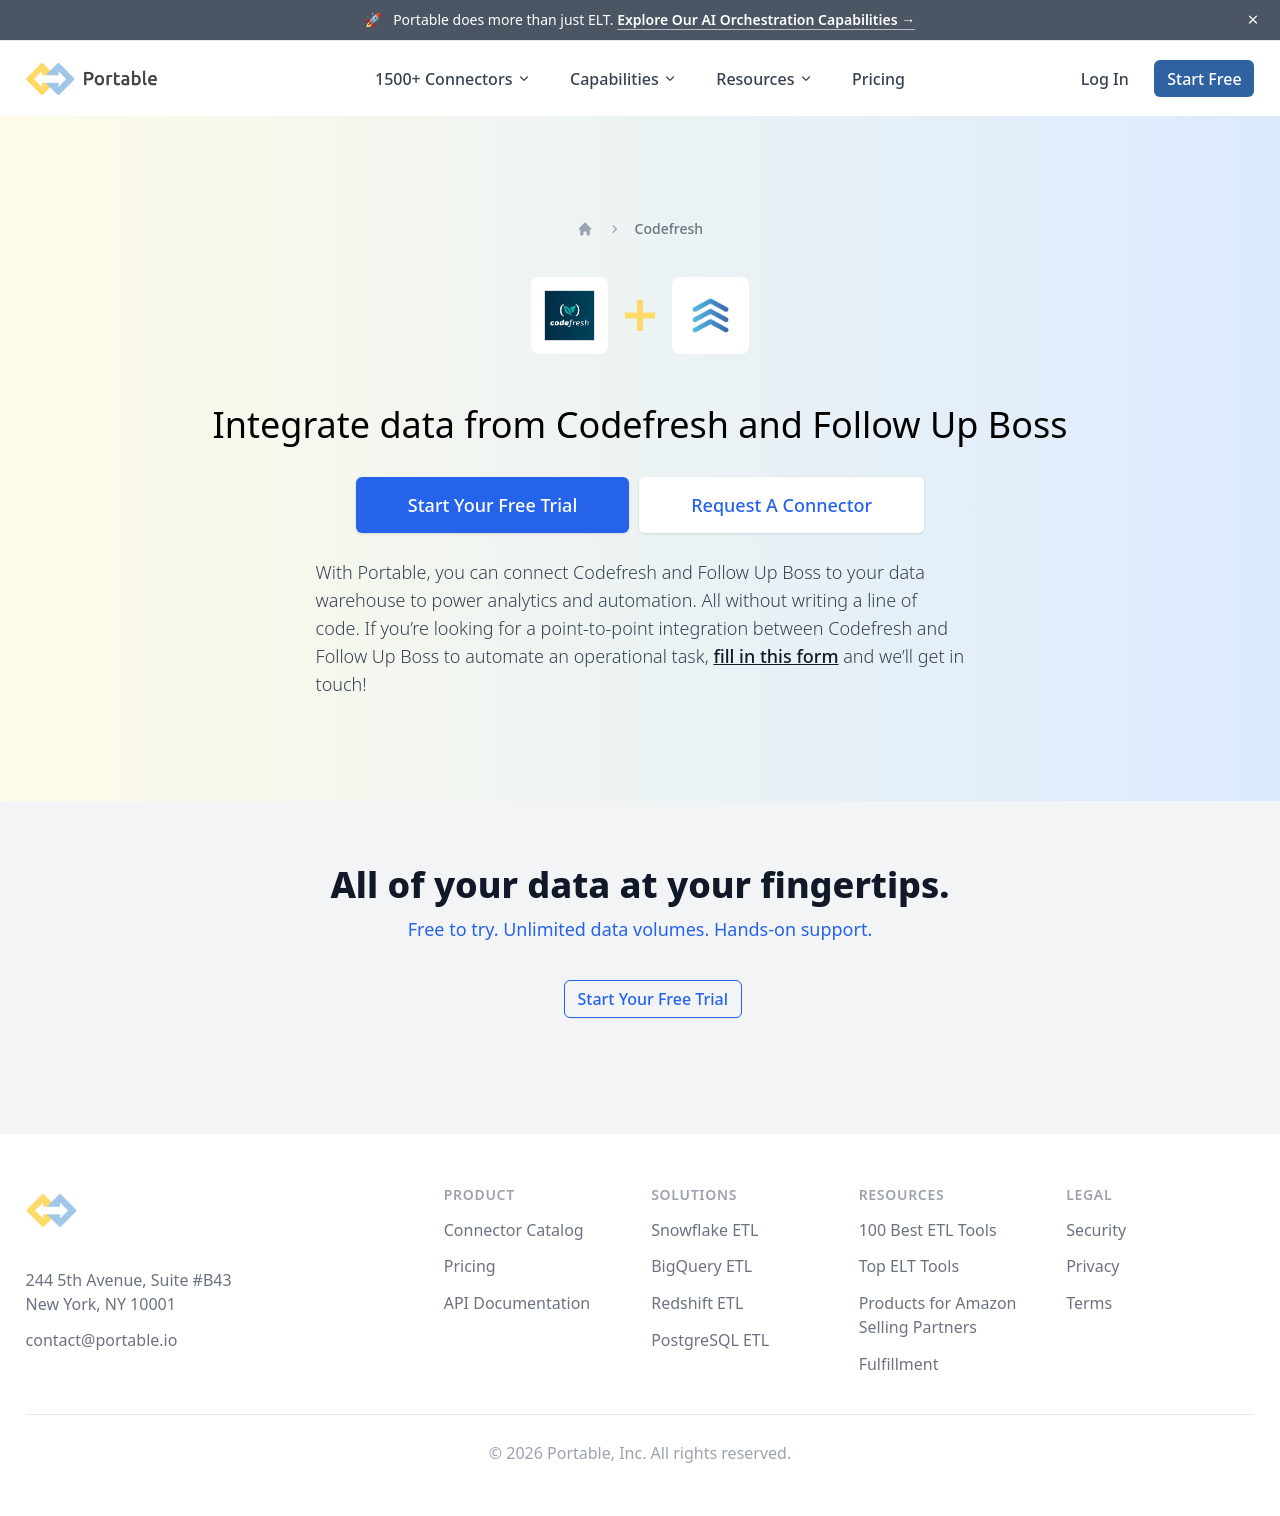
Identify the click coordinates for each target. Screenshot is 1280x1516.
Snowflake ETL (704, 1230)
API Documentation (517, 1303)
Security (1096, 1230)
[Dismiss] (1252, 20)
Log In (1105, 79)
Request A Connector (781, 505)
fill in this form (775, 656)
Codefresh (669, 228)
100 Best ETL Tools (928, 1230)
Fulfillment (899, 1364)
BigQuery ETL (701, 1266)
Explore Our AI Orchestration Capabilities (766, 19)
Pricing (878, 79)
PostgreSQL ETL (710, 1340)
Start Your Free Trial (492, 505)
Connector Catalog (514, 1230)
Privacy (1092, 1266)
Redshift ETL (697, 1303)
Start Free (1204, 79)
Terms (1089, 1303)
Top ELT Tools (909, 1266)
